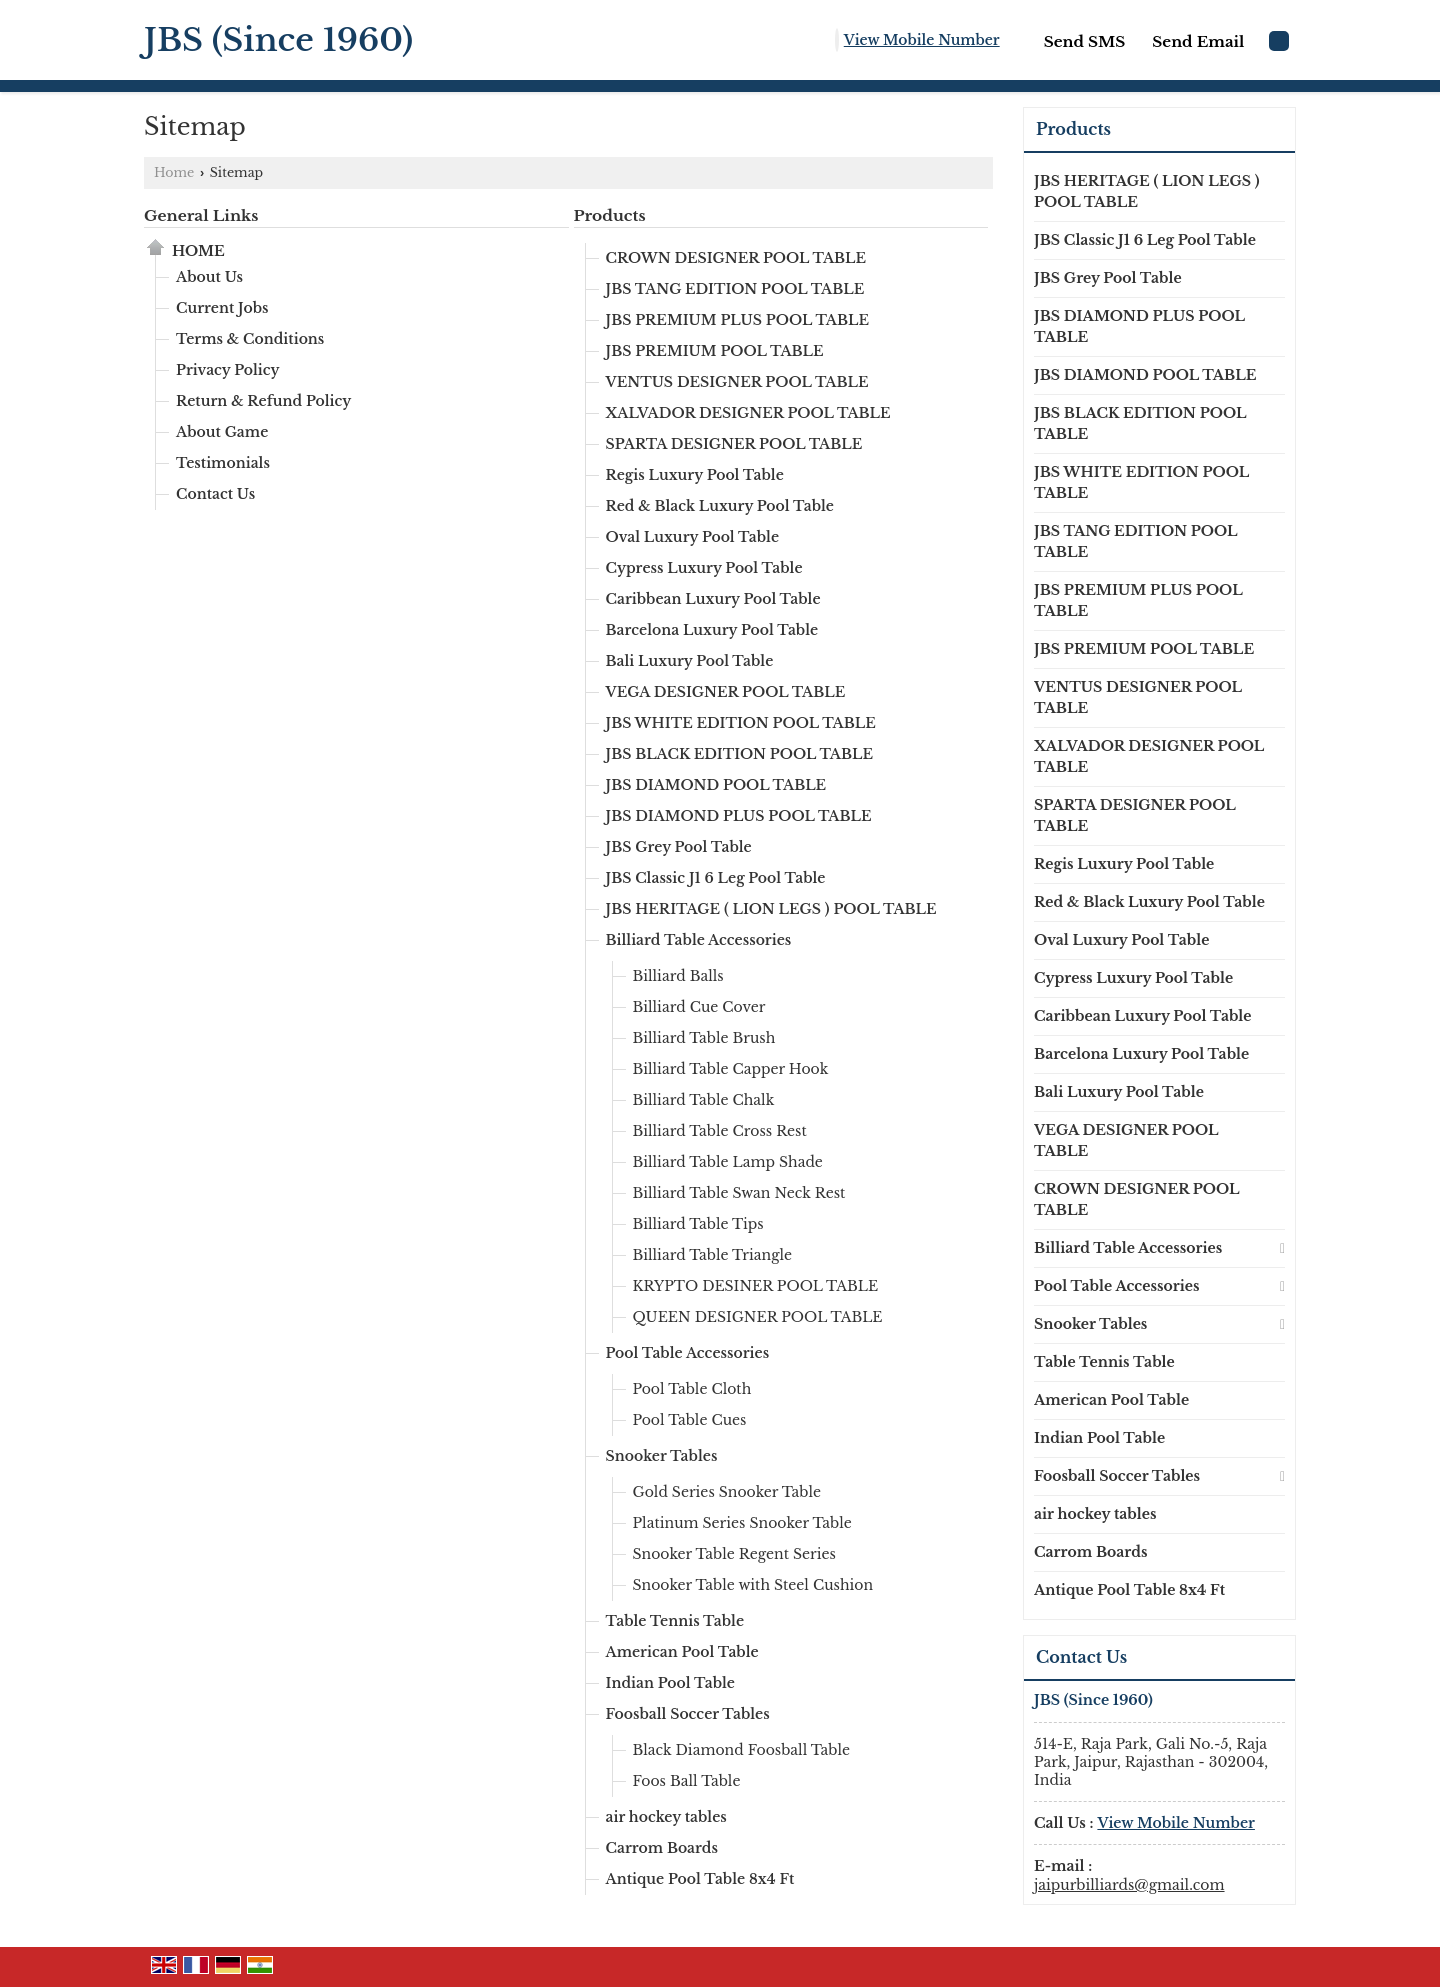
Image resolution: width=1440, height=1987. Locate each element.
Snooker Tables (662, 1456)
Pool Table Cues (690, 1420)
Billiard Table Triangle (713, 1255)
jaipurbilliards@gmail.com (1129, 1885)
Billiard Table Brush (704, 1038)
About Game (222, 432)
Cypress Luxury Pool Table (704, 568)
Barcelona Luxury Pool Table (712, 630)
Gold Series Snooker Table (727, 1492)
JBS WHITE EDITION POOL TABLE (741, 723)
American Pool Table (682, 1652)
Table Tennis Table (675, 1621)
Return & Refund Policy (263, 401)
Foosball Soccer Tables (688, 1714)
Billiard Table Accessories (699, 940)
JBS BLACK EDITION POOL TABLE (739, 754)
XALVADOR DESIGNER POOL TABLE (748, 413)
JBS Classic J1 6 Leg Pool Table (716, 878)
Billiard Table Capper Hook (731, 1069)
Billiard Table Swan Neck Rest (739, 1193)
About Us (209, 277)
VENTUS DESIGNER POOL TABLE (737, 382)
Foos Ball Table (687, 1781)
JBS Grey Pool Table (679, 847)
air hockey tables (666, 1817)
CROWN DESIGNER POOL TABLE (736, 258)
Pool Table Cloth (692, 1389)
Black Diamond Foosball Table (742, 1750)
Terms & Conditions (250, 339)
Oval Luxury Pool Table (693, 537)
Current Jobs (222, 308)
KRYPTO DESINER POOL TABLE (756, 1286)
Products (610, 215)
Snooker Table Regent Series (734, 1554)
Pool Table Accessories (688, 1353)
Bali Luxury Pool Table (690, 661)
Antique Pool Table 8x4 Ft (700, 1879)
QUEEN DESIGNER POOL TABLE (758, 1317)
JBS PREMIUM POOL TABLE (715, 351)
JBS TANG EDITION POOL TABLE (735, 289)
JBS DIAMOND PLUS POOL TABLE (739, 816)
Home (174, 172)
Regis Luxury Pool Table (695, 475)
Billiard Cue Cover (699, 1007)
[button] (922, 40)
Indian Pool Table (671, 1683)
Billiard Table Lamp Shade (728, 1162)
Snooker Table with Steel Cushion (753, 1585)
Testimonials (223, 463)
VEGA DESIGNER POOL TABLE (726, 692)
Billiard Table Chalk (704, 1100)
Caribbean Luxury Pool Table (713, 599)
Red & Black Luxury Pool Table (720, 506)
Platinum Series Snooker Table (742, 1523)
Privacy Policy (228, 370)
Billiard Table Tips (698, 1224)
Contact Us (215, 494)
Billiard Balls (678, 976)
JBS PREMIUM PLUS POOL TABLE (737, 320)
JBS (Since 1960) (278, 40)
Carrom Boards (662, 1848)
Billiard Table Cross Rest (720, 1131)
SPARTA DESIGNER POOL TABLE (734, 444)
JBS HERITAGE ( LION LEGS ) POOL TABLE (771, 909)
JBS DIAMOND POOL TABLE (716, 785)
